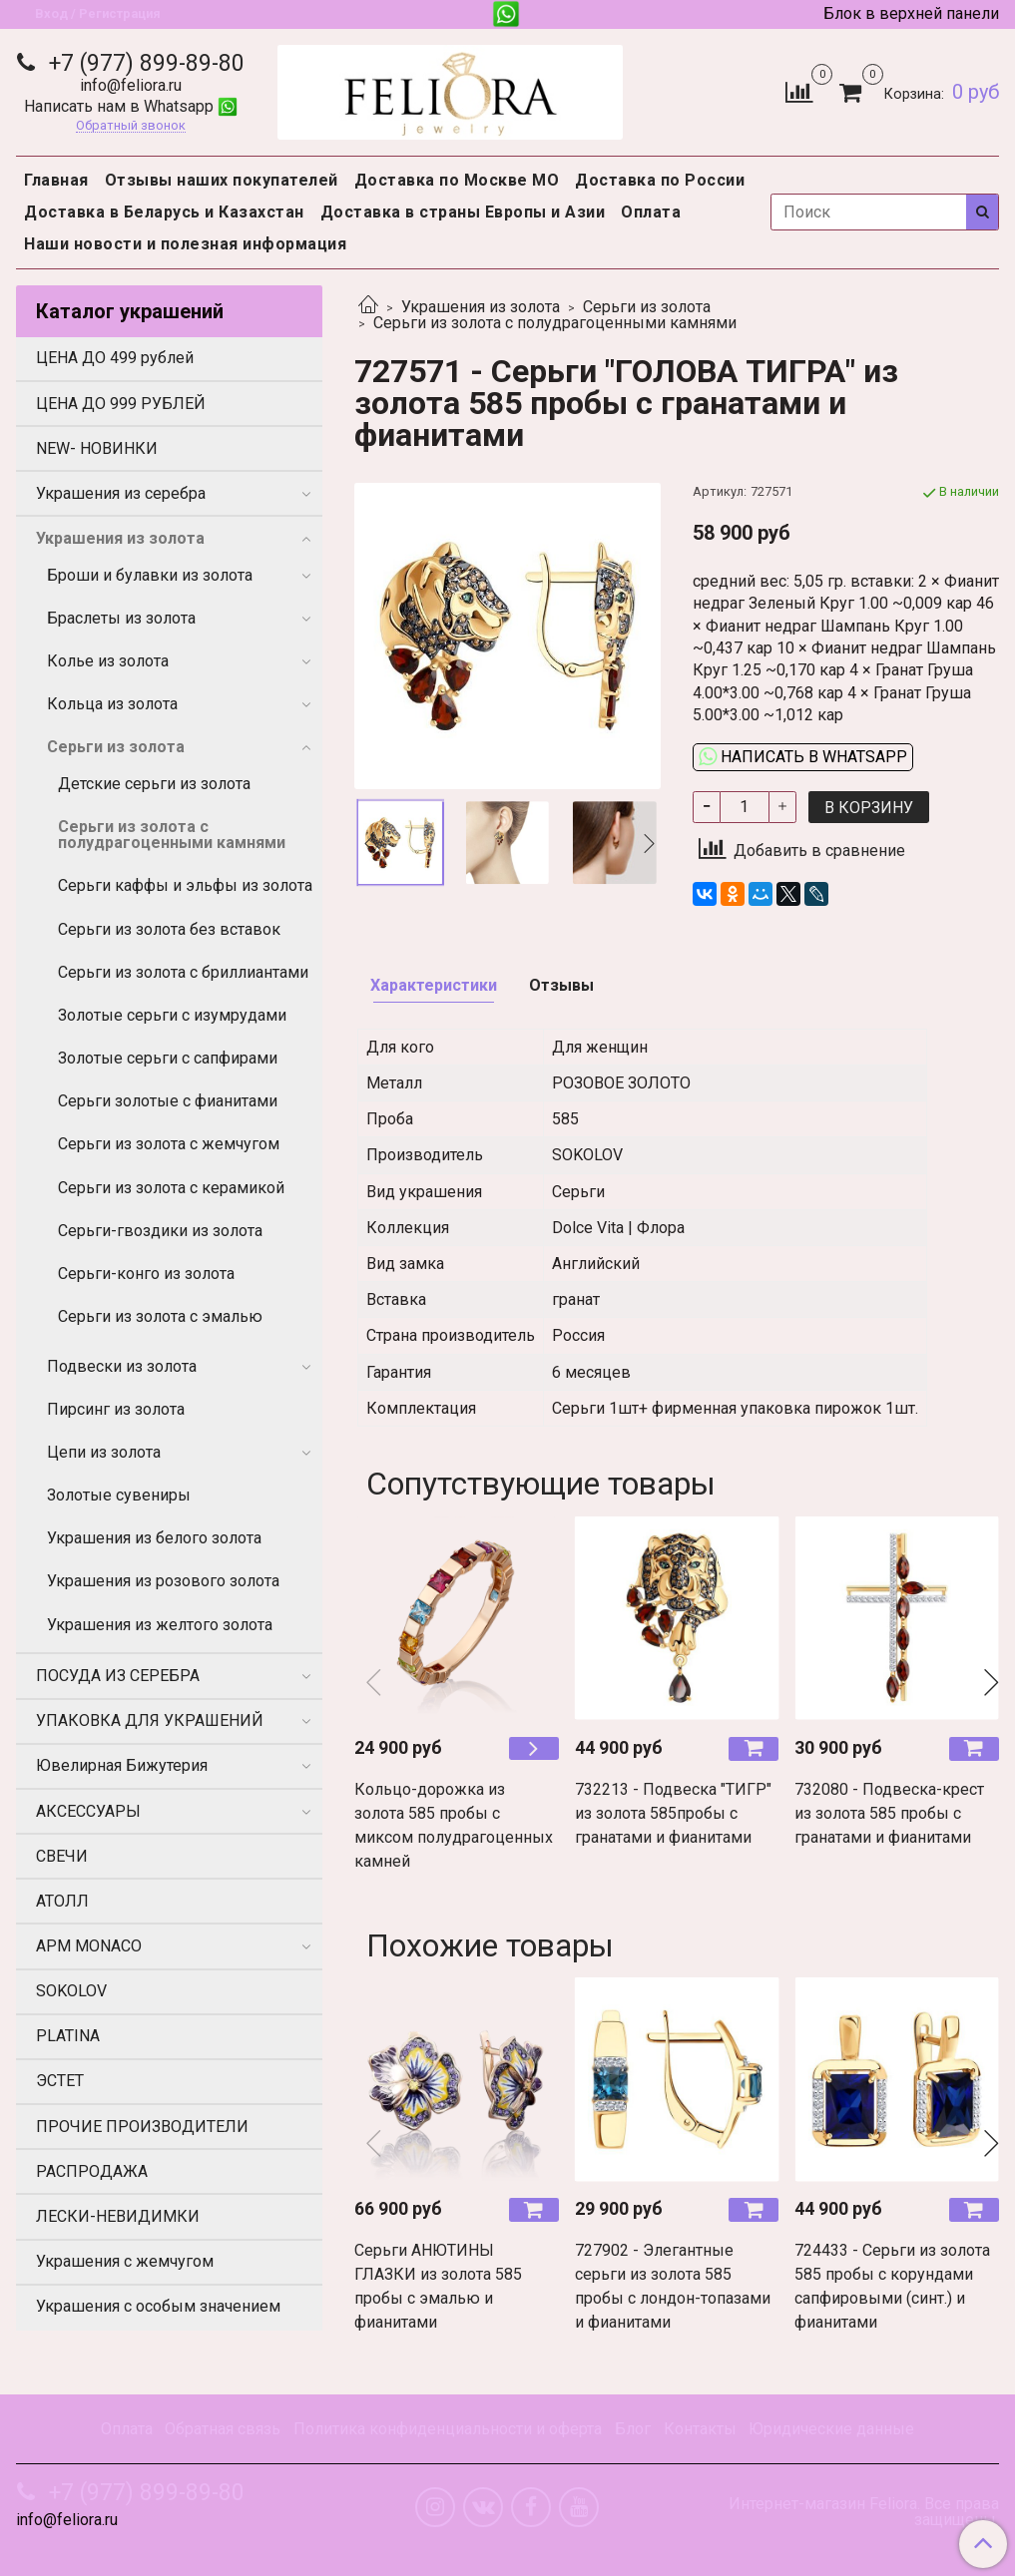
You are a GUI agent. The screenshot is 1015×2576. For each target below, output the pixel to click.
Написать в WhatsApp (803, 756)
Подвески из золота (122, 1366)
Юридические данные (831, 2428)
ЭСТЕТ (60, 2080)
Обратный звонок (131, 126)
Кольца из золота (112, 703)
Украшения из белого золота (154, 1537)
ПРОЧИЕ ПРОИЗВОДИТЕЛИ (142, 2126)
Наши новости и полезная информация (185, 243)
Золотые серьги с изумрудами (172, 1015)
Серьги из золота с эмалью (160, 1316)
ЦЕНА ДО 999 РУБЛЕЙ (121, 403)
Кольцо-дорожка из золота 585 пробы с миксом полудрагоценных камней (453, 1825)
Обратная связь (222, 2428)
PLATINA (68, 2035)
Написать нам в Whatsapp (131, 106)
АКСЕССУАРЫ (88, 1811)
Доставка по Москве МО (457, 180)
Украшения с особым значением (158, 2306)
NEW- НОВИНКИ (97, 448)
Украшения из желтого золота (159, 1624)
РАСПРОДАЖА (92, 2171)
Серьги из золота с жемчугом (168, 1143)
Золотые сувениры (119, 1495)
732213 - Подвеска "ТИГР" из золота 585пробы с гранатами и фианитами (673, 1813)
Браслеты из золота (121, 618)
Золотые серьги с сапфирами (167, 1058)
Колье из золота (108, 660)
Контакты (700, 2428)
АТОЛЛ (62, 1901)
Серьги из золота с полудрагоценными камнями (555, 322)
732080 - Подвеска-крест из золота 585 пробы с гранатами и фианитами (889, 1813)
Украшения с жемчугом (125, 2261)
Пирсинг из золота (116, 1409)
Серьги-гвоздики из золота (160, 1230)
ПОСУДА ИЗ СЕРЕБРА (118, 1675)
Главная (56, 180)
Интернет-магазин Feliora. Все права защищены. (864, 2512)
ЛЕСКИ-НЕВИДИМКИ (118, 2216)
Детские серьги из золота (154, 783)
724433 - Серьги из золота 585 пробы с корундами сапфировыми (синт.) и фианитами (892, 2286)
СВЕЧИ (62, 1856)
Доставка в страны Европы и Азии (463, 212)
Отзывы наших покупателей (221, 180)
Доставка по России (660, 180)
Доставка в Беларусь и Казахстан (164, 212)
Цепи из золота (104, 1452)
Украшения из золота (480, 306)
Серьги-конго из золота (146, 1273)
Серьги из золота (647, 306)
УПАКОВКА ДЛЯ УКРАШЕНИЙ (149, 1720)
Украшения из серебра (121, 493)
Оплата (651, 212)
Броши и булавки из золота (150, 575)
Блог (633, 2428)
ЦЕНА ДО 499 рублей (115, 357)
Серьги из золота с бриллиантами (183, 972)
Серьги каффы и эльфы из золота (185, 885)
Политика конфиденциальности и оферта (447, 2428)
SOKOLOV (71, 1990)
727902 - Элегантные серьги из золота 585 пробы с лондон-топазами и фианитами (672, 2286)
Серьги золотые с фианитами (167, 1100)
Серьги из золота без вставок (169, 929)
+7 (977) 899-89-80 (144, 63)
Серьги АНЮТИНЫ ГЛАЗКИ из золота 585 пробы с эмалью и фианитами (438, 2286)
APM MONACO (89, 1945)
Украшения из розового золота (163, 1580)
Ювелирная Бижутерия (122, 1765)
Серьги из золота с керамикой (171, 1187)
